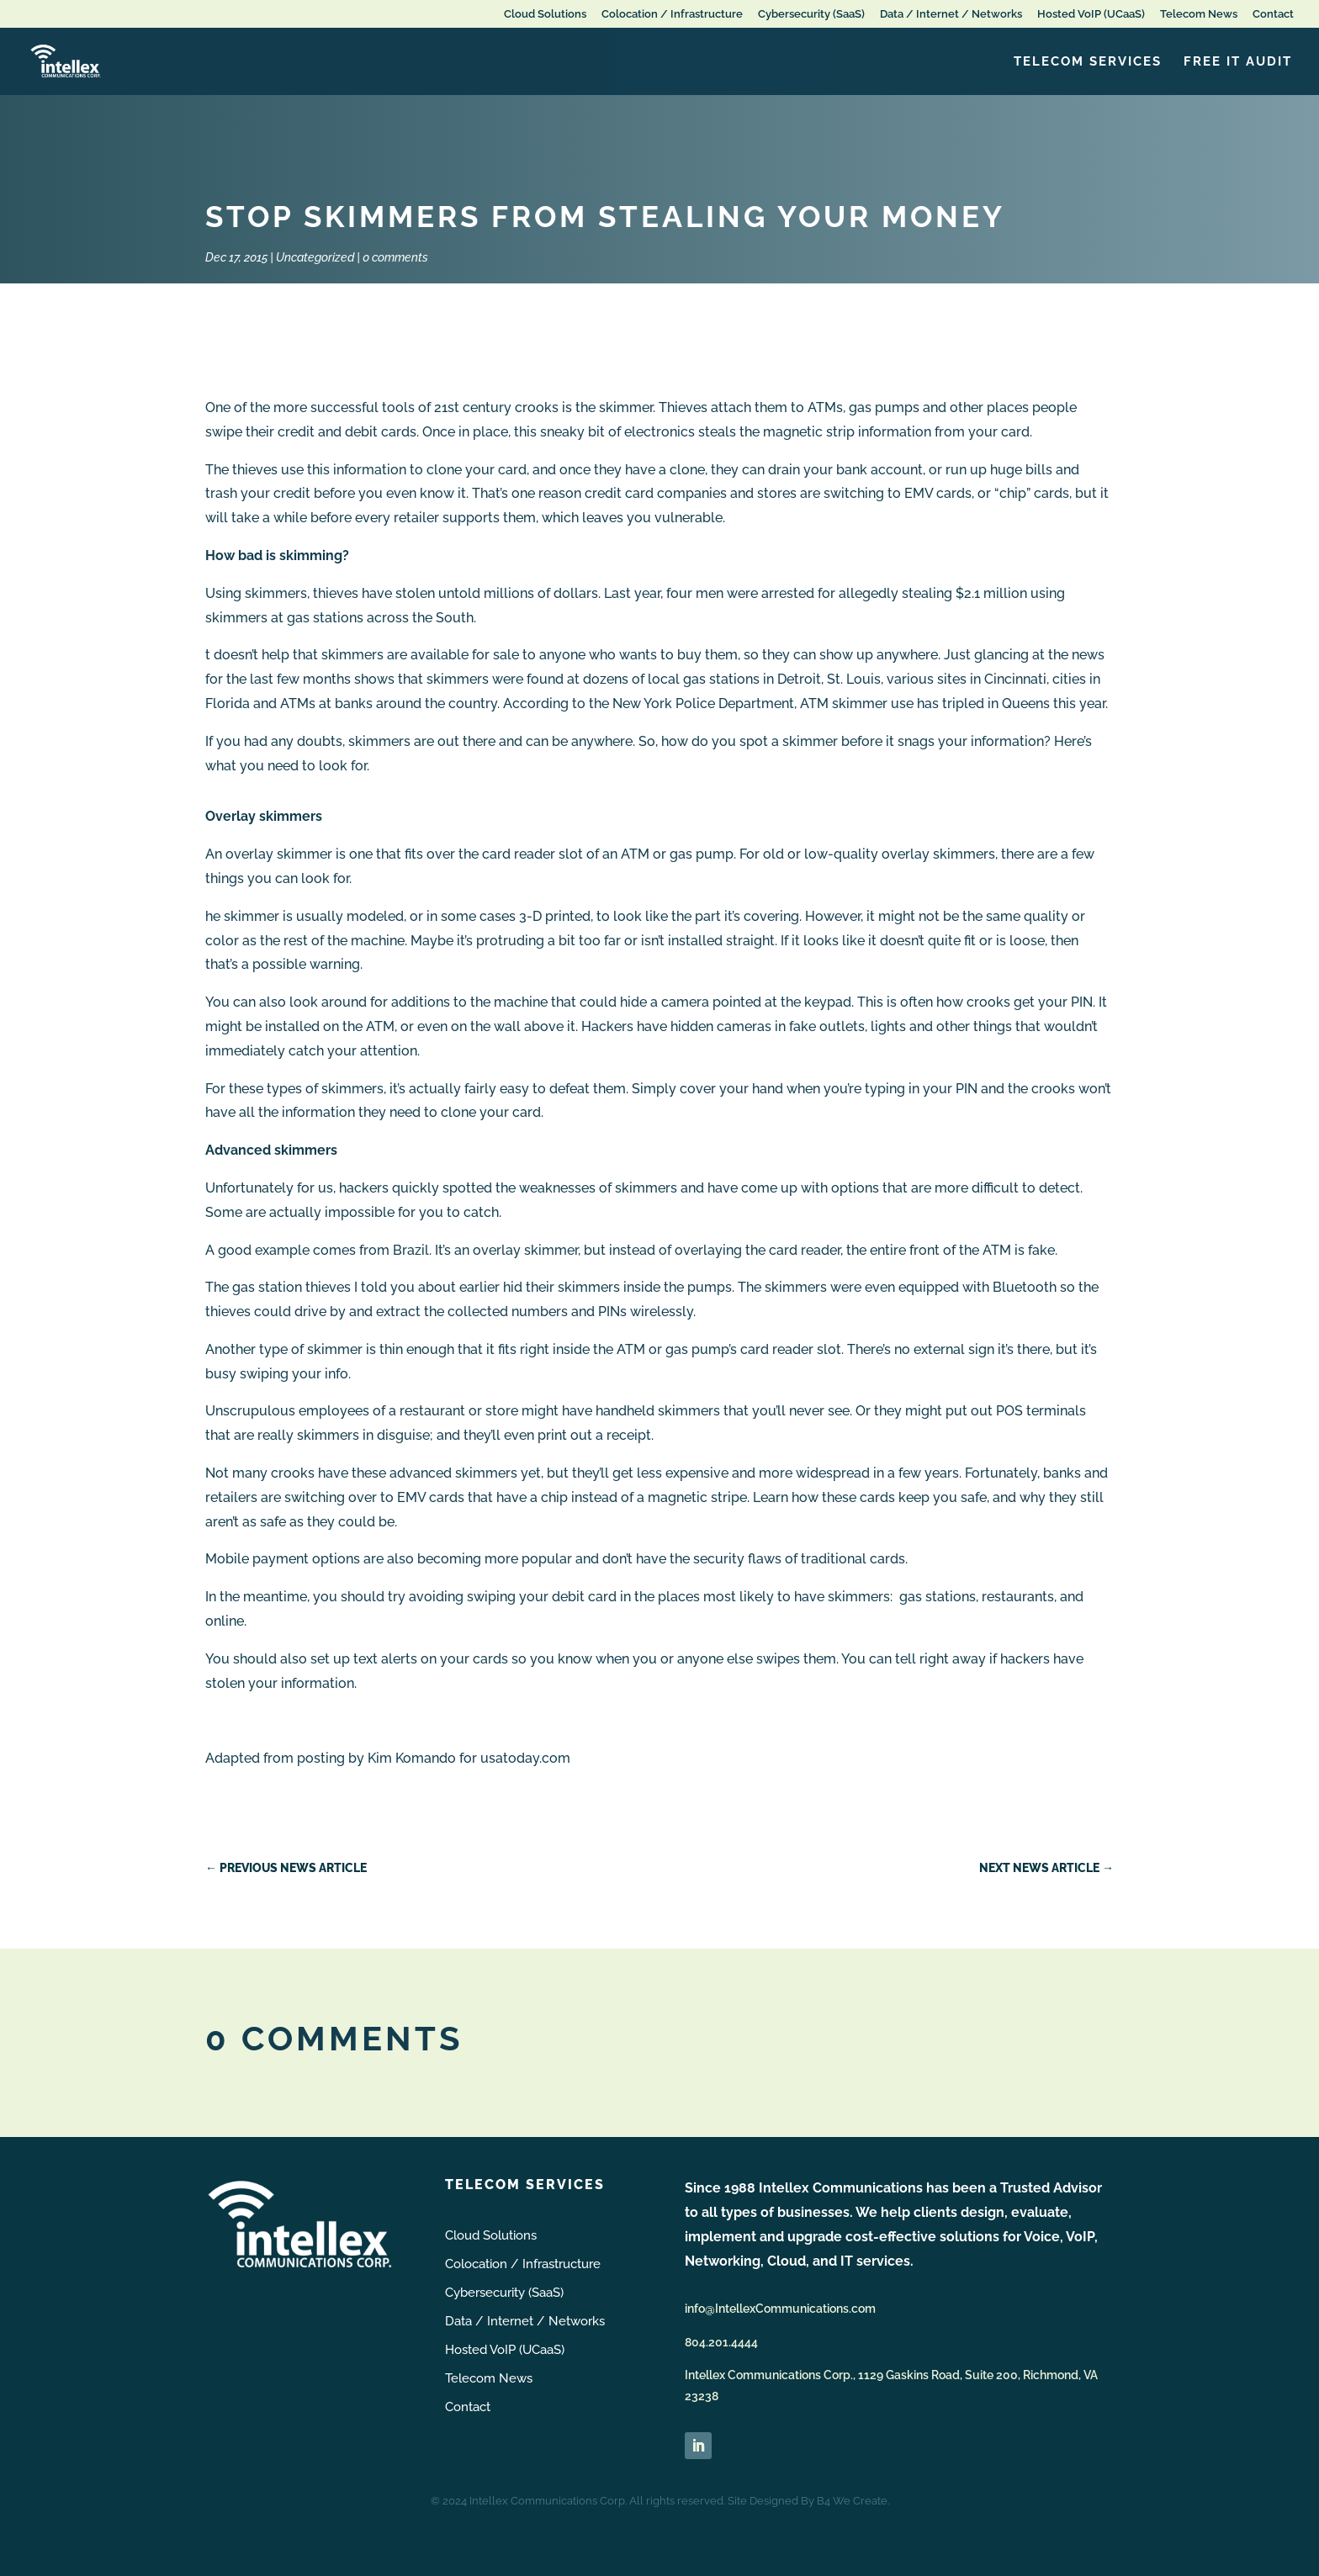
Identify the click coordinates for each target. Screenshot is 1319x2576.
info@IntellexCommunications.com (780, 2308)
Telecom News (1198, 14)
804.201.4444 (721, 2342)
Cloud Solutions (545, 14)
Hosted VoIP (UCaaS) (1091, 14)
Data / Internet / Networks (951, 14)
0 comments (395, 257)
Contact (1273, 14)
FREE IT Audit (1238, 62)
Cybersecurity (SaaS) (811, 14)
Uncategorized (315, 257)
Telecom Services (1088, 62)
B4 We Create (852, 2500)
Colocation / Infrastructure (672, 14)
